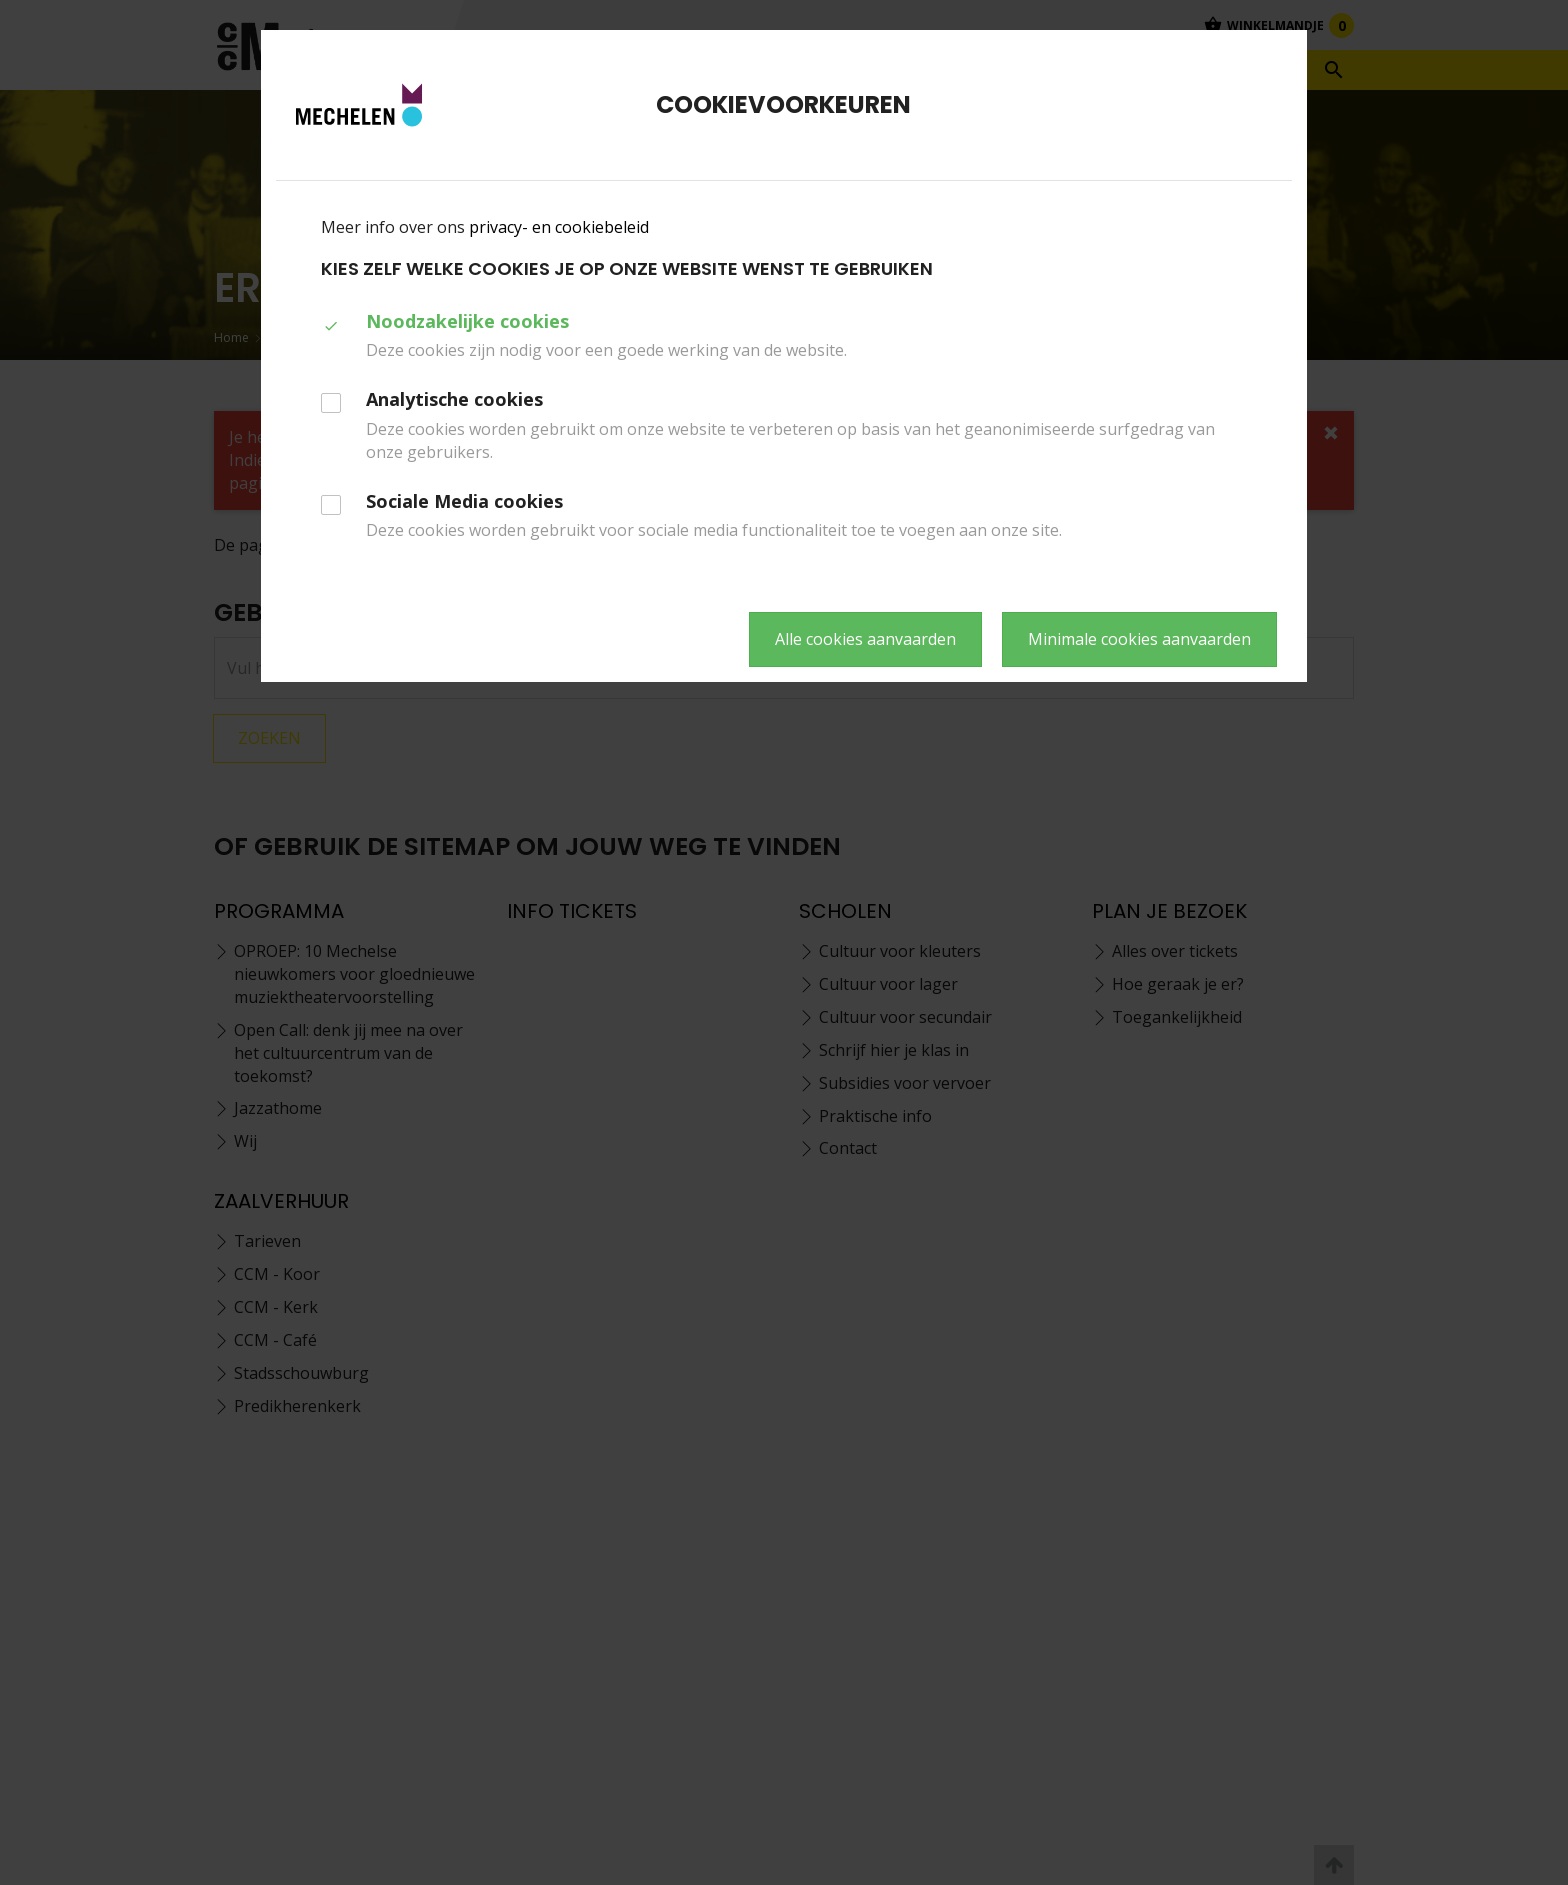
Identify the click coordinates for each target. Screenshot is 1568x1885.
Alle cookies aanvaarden (865, 639)
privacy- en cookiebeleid (559, 227)
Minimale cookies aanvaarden (1139, 639)
